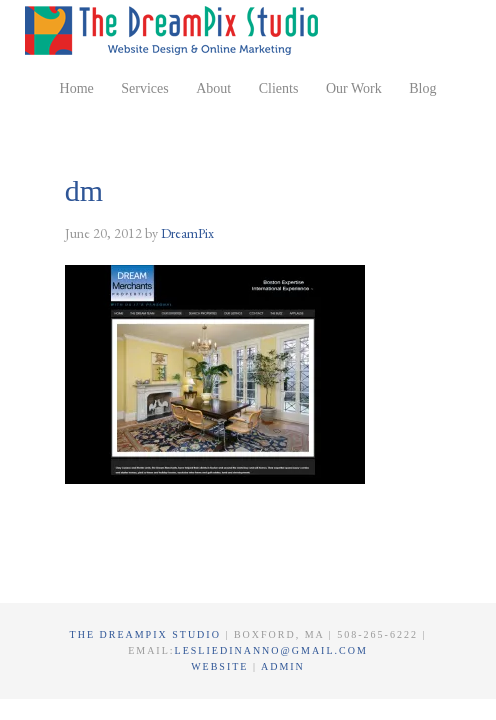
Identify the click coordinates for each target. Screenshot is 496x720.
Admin (283, 666)
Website (222, 666)
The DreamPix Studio (175, 30)
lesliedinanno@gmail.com (271, 650)
